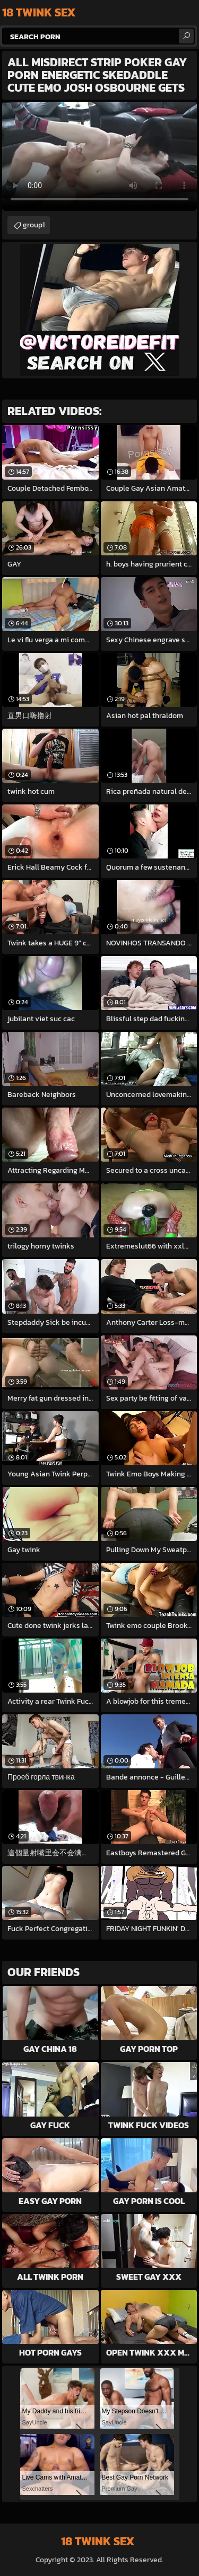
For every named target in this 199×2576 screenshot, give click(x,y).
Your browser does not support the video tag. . (99, 156)
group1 (34, 225)
